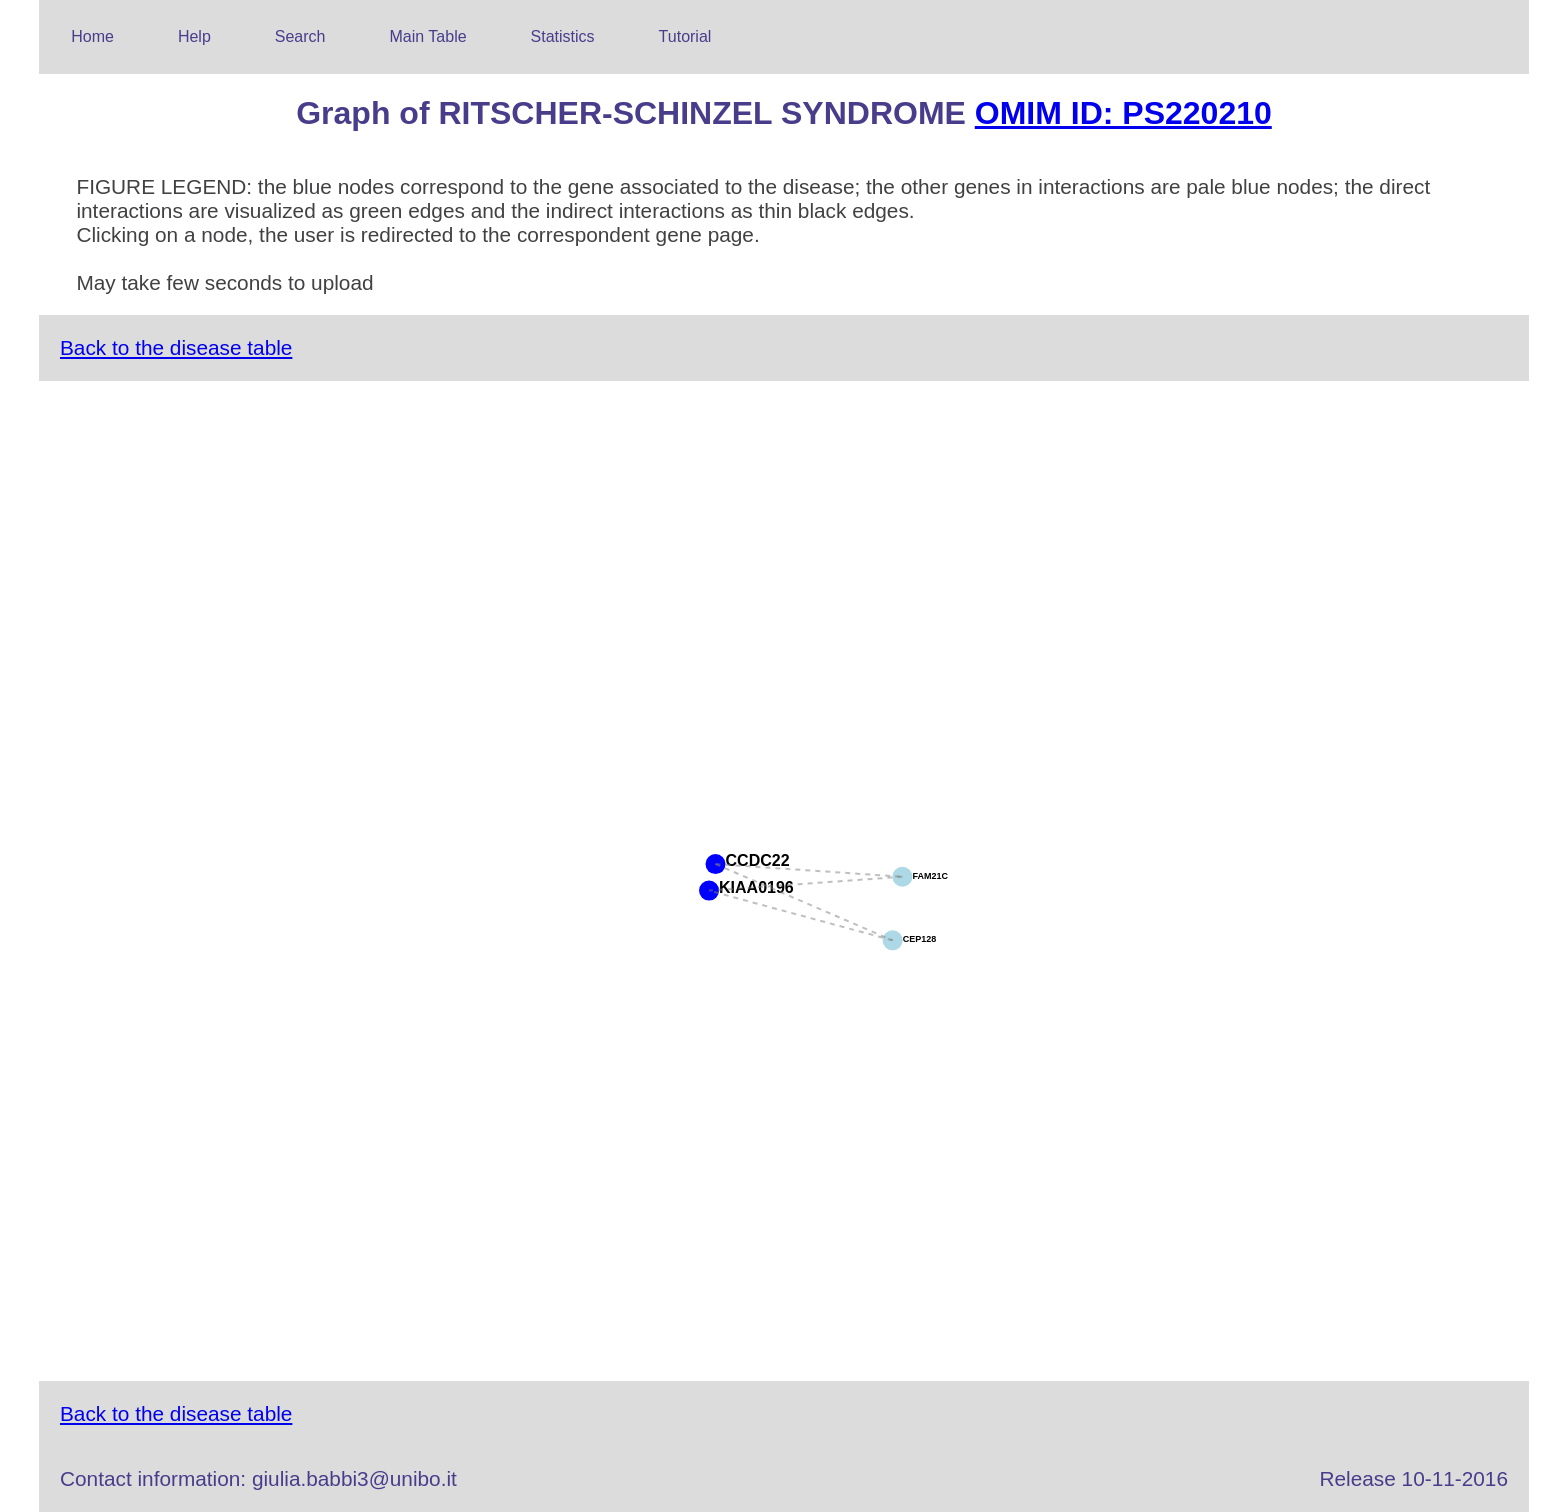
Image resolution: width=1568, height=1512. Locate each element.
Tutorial (685, 36)
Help (194, 36)
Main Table (428, 36)
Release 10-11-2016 (1414, 1478)
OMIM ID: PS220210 (1123, 113)
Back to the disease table (176, 347)
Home (92, 36)
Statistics (563, 36)
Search (300, 36)
